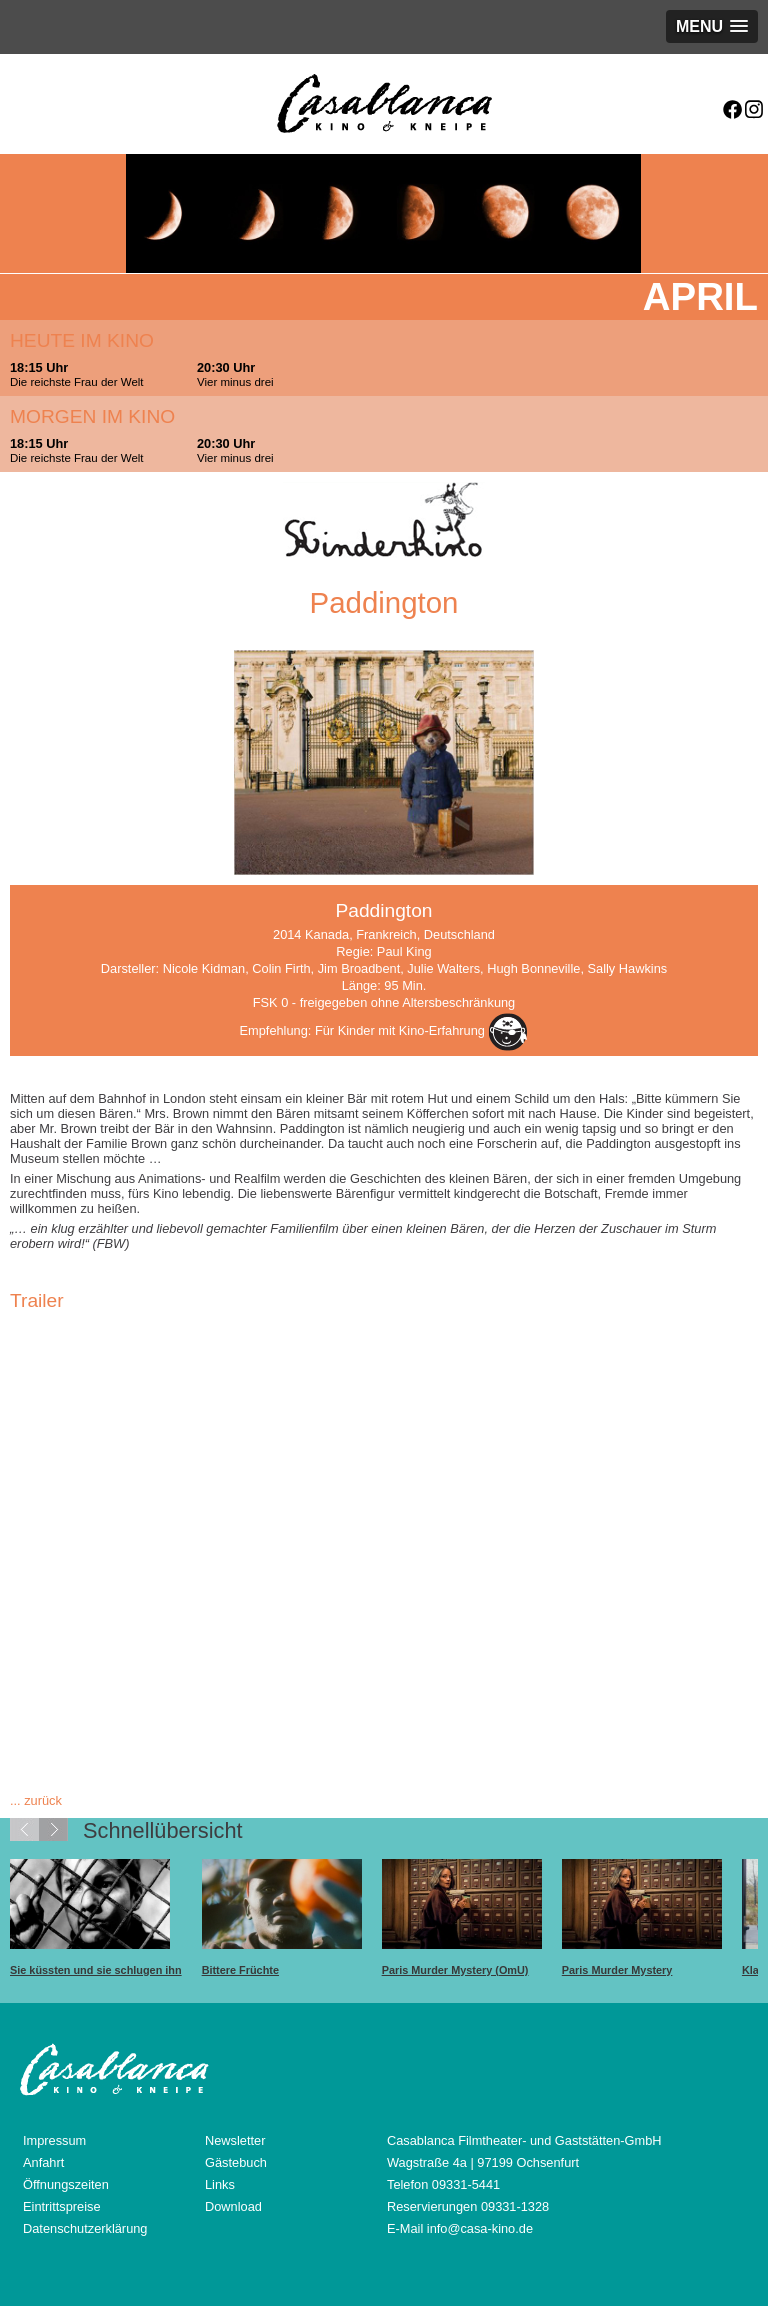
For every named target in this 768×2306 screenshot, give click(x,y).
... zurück (36, 1800)
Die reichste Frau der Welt (77, 382)
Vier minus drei (235, 382)
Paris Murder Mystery (617, 1970)
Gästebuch (236, 2162)
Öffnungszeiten (66, 2184)
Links (220, 2184)
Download (233, 2206)
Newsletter (235, 2140)
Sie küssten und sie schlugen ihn (96, 1970)
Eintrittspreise (62, 2206)
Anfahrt (43, 2162)
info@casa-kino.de (480, 2228)
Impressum (54, 2140)
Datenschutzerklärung (85, 2228)
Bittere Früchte (240, 1970)
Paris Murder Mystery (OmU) (455, 1970)
